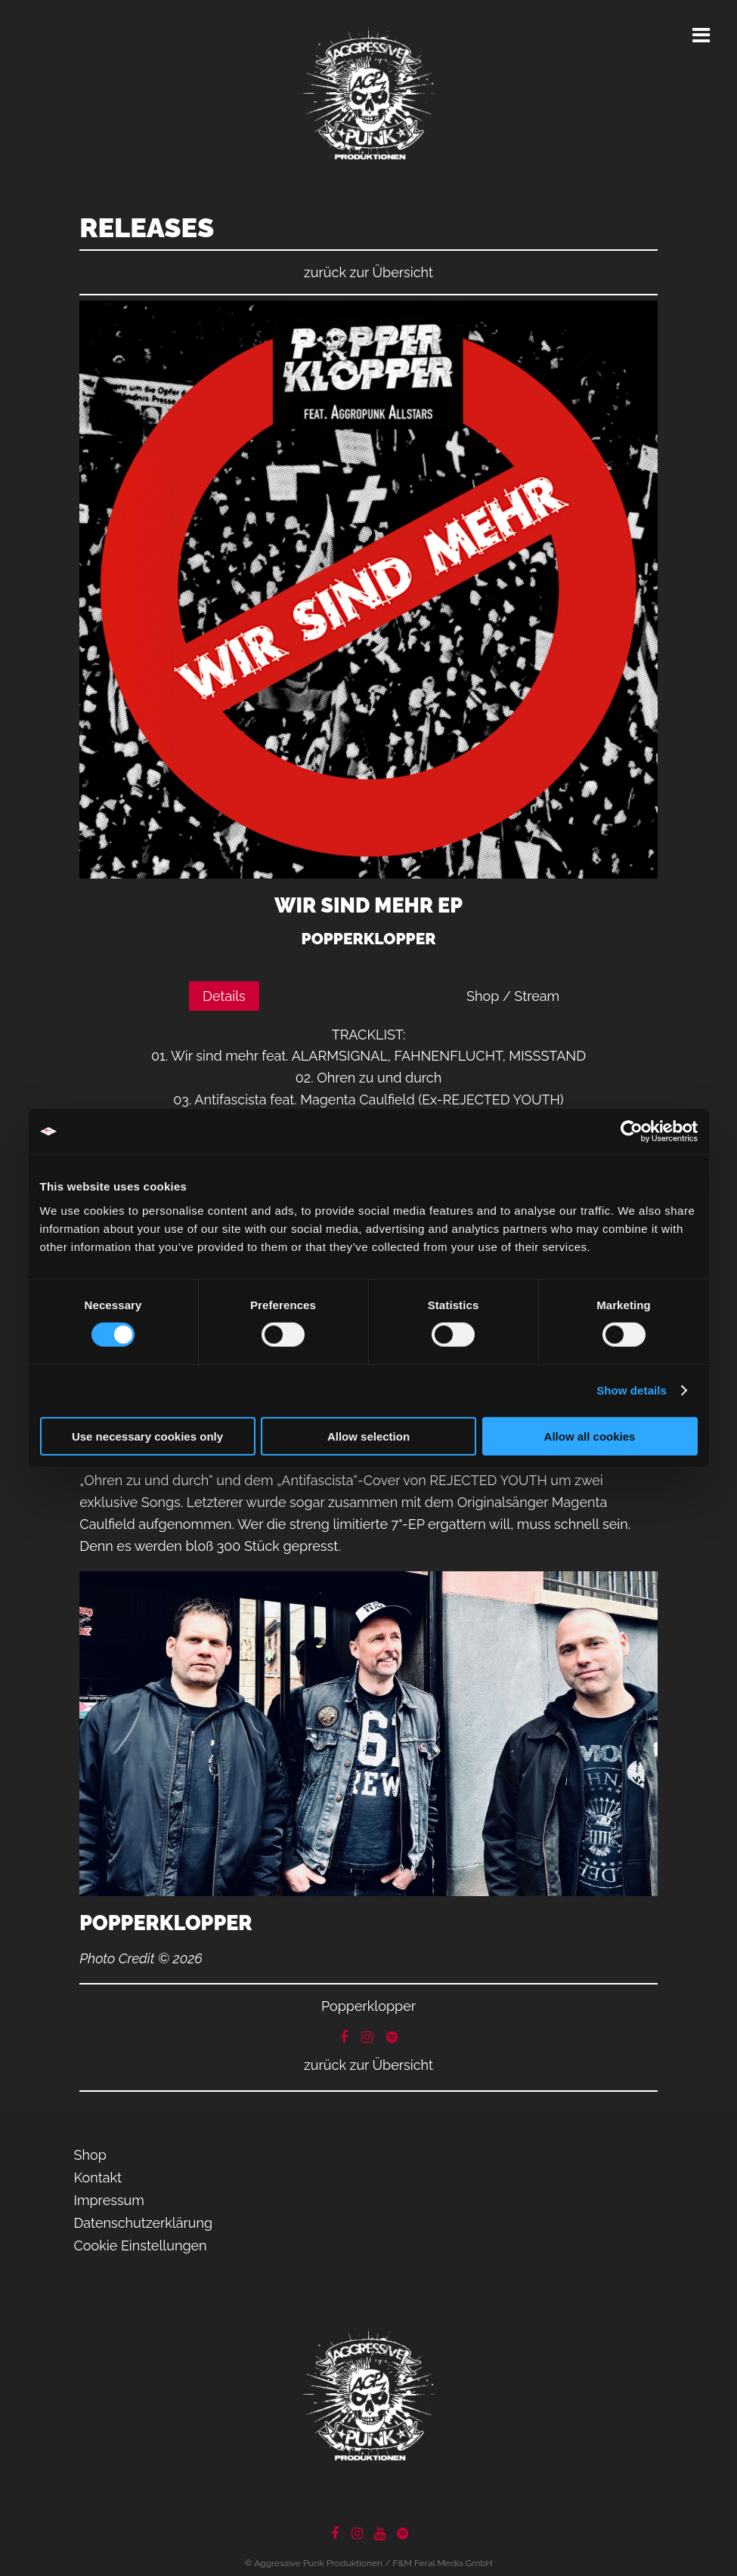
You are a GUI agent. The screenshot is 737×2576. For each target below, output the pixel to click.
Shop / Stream (512, 996)
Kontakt (98, 2177)
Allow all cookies (590, 1435)
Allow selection (368, 1435)
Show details (631, 1390)
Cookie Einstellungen (140, 2245)
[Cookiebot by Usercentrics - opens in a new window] (631, 1131)
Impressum (109, 2200)
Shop (90, 2155)
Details (224, 996)
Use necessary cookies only (147, 1435)
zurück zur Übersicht (368, 272)
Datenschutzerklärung (143, 2223)
